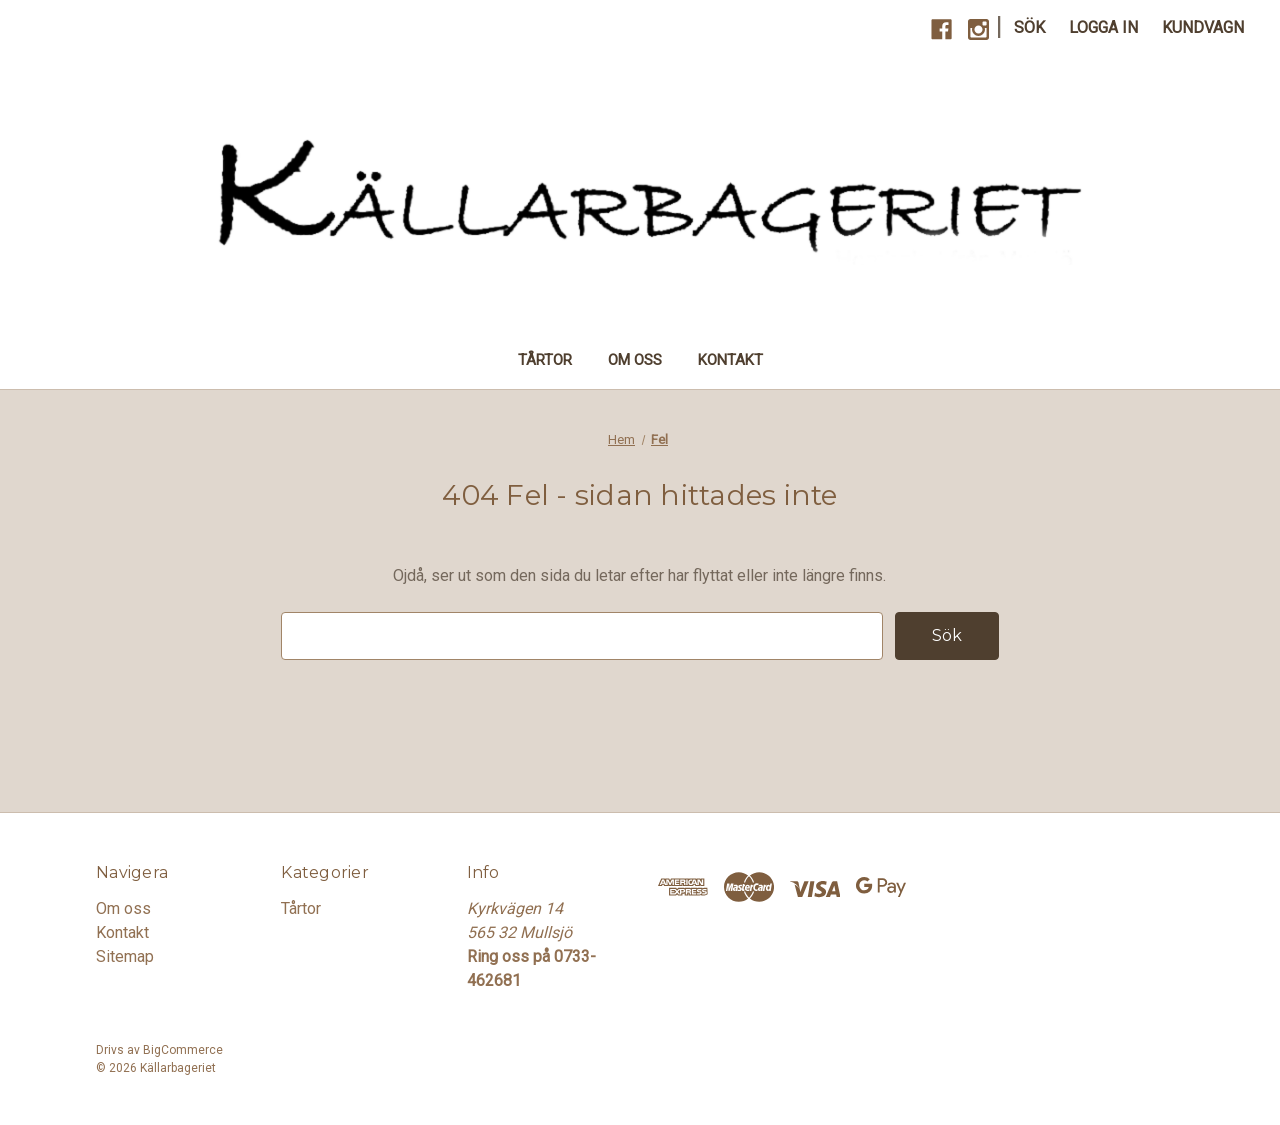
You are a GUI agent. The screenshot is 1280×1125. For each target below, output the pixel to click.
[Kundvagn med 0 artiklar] (1203, 28)
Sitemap (125, 956)
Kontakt (730, 360)
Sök (1029, 27)
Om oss (635, 360)
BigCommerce (183, 1050)
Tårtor (545, 360)
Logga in (1103, 27)
